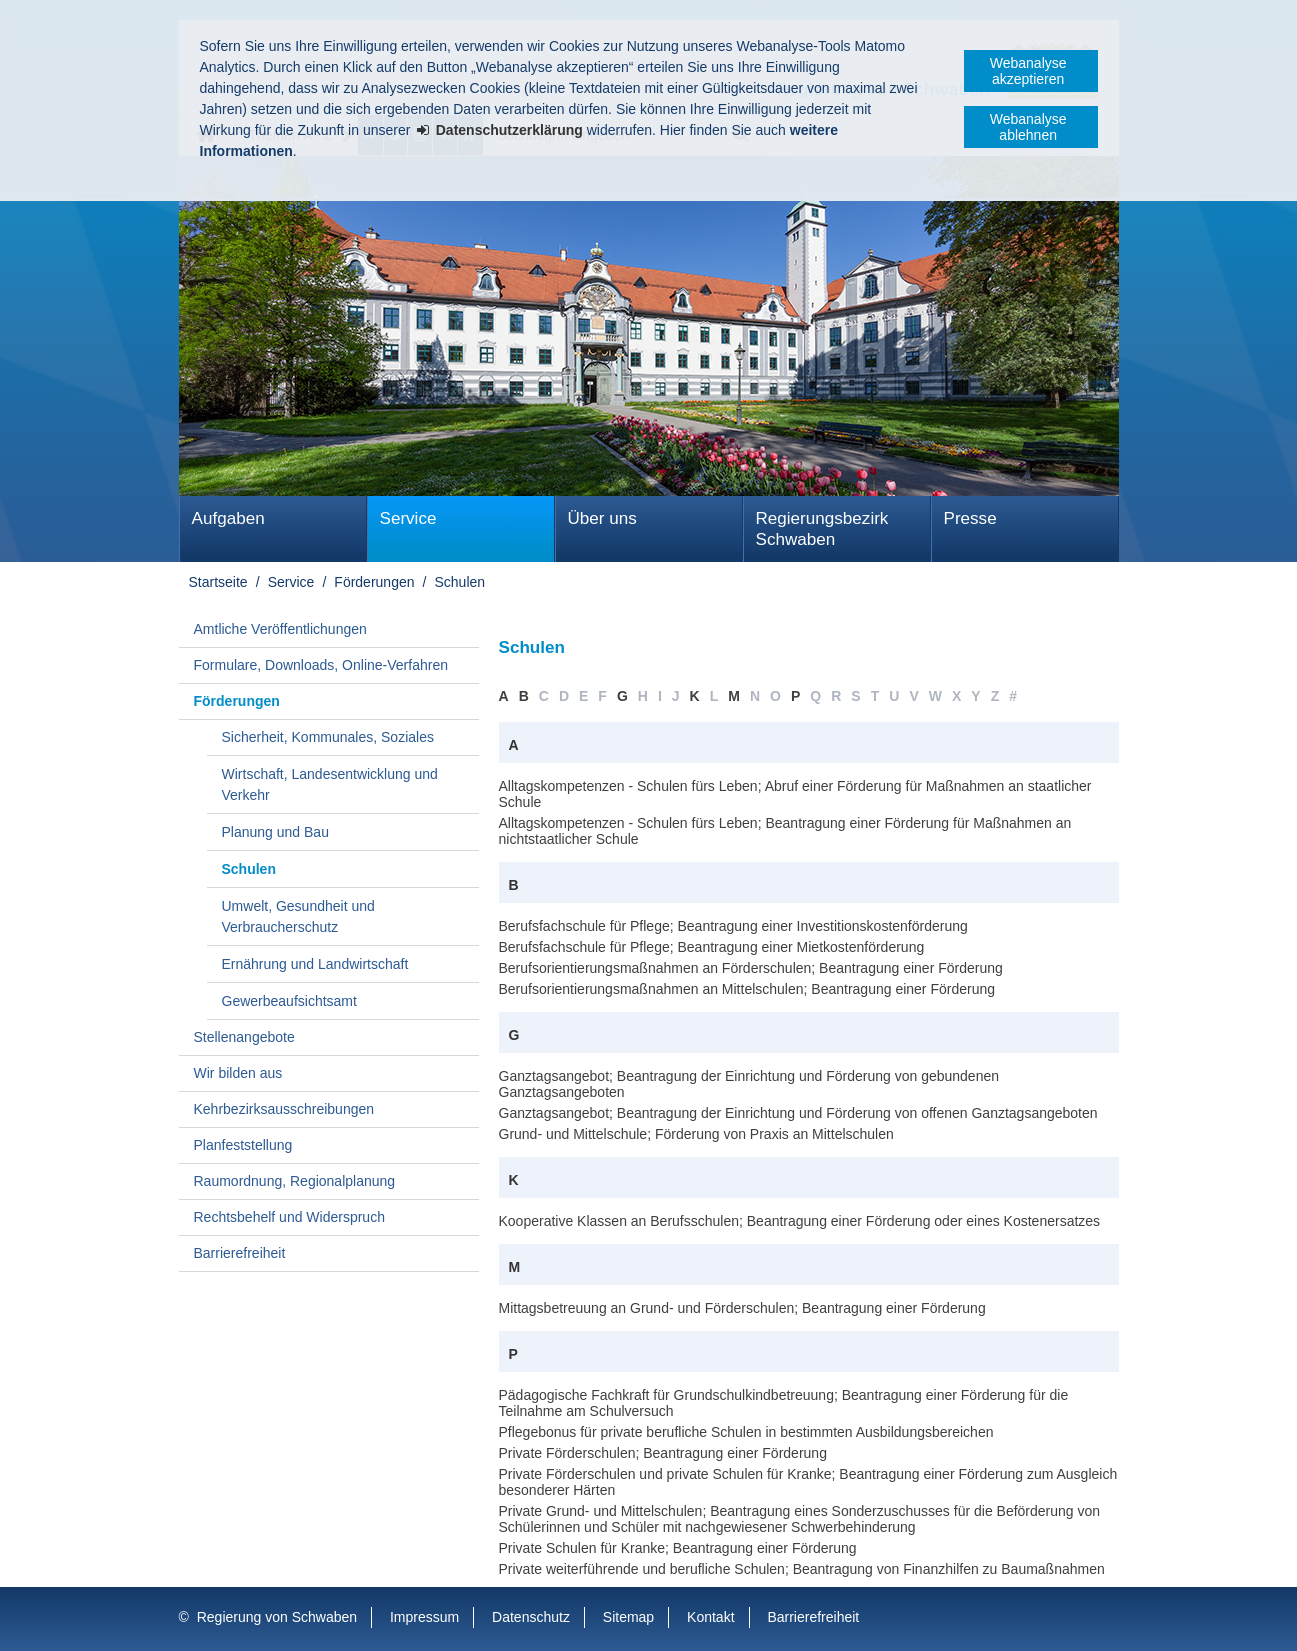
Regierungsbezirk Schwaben (822, 529)
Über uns (602, 518)
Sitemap (628, 1617)
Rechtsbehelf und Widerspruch (289, 1217)
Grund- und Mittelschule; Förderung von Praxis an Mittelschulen (696, 1134)
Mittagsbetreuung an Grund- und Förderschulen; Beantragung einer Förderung (742, 1308)
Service (408, 518)
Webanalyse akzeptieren (1028, 71)
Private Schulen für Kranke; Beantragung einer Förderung (678, 1548)
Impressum (424, 1617)
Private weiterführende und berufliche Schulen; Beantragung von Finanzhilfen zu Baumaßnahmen (802, 1569)
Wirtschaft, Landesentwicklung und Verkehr (330, 784)
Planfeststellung (243, 1145)
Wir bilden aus (238, 1073)
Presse (970, 518)
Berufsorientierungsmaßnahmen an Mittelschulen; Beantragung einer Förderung (747, 989)
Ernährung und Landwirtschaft (315, 964)
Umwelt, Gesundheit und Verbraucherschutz (298, 916)
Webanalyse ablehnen (1028, 127)
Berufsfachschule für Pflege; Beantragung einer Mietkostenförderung (712, 947)
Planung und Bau (275, 832)
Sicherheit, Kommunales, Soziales (328, 737)
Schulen (460, 582)
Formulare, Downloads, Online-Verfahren (321, 665)
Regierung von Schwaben (277, 1617)
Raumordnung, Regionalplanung (295, 1181)
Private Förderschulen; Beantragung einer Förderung (663, 1453)
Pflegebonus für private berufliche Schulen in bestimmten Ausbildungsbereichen (746, 1432)
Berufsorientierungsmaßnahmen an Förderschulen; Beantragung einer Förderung (751, 968)
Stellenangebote (244, 1037)
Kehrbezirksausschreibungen (284, 1109)
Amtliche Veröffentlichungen (280, 629)
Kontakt (710, 1617)
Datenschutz (531, 1617)
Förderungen (374, 582)
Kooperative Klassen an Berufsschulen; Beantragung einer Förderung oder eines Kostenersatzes (800, 1221)
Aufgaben (228, 518)
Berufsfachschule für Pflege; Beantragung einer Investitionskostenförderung (733, 926)
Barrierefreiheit (240, 1253)
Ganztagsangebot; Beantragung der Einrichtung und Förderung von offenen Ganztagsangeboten (798, 1113)
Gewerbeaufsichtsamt (289, 1001)
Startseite (218, 582)
